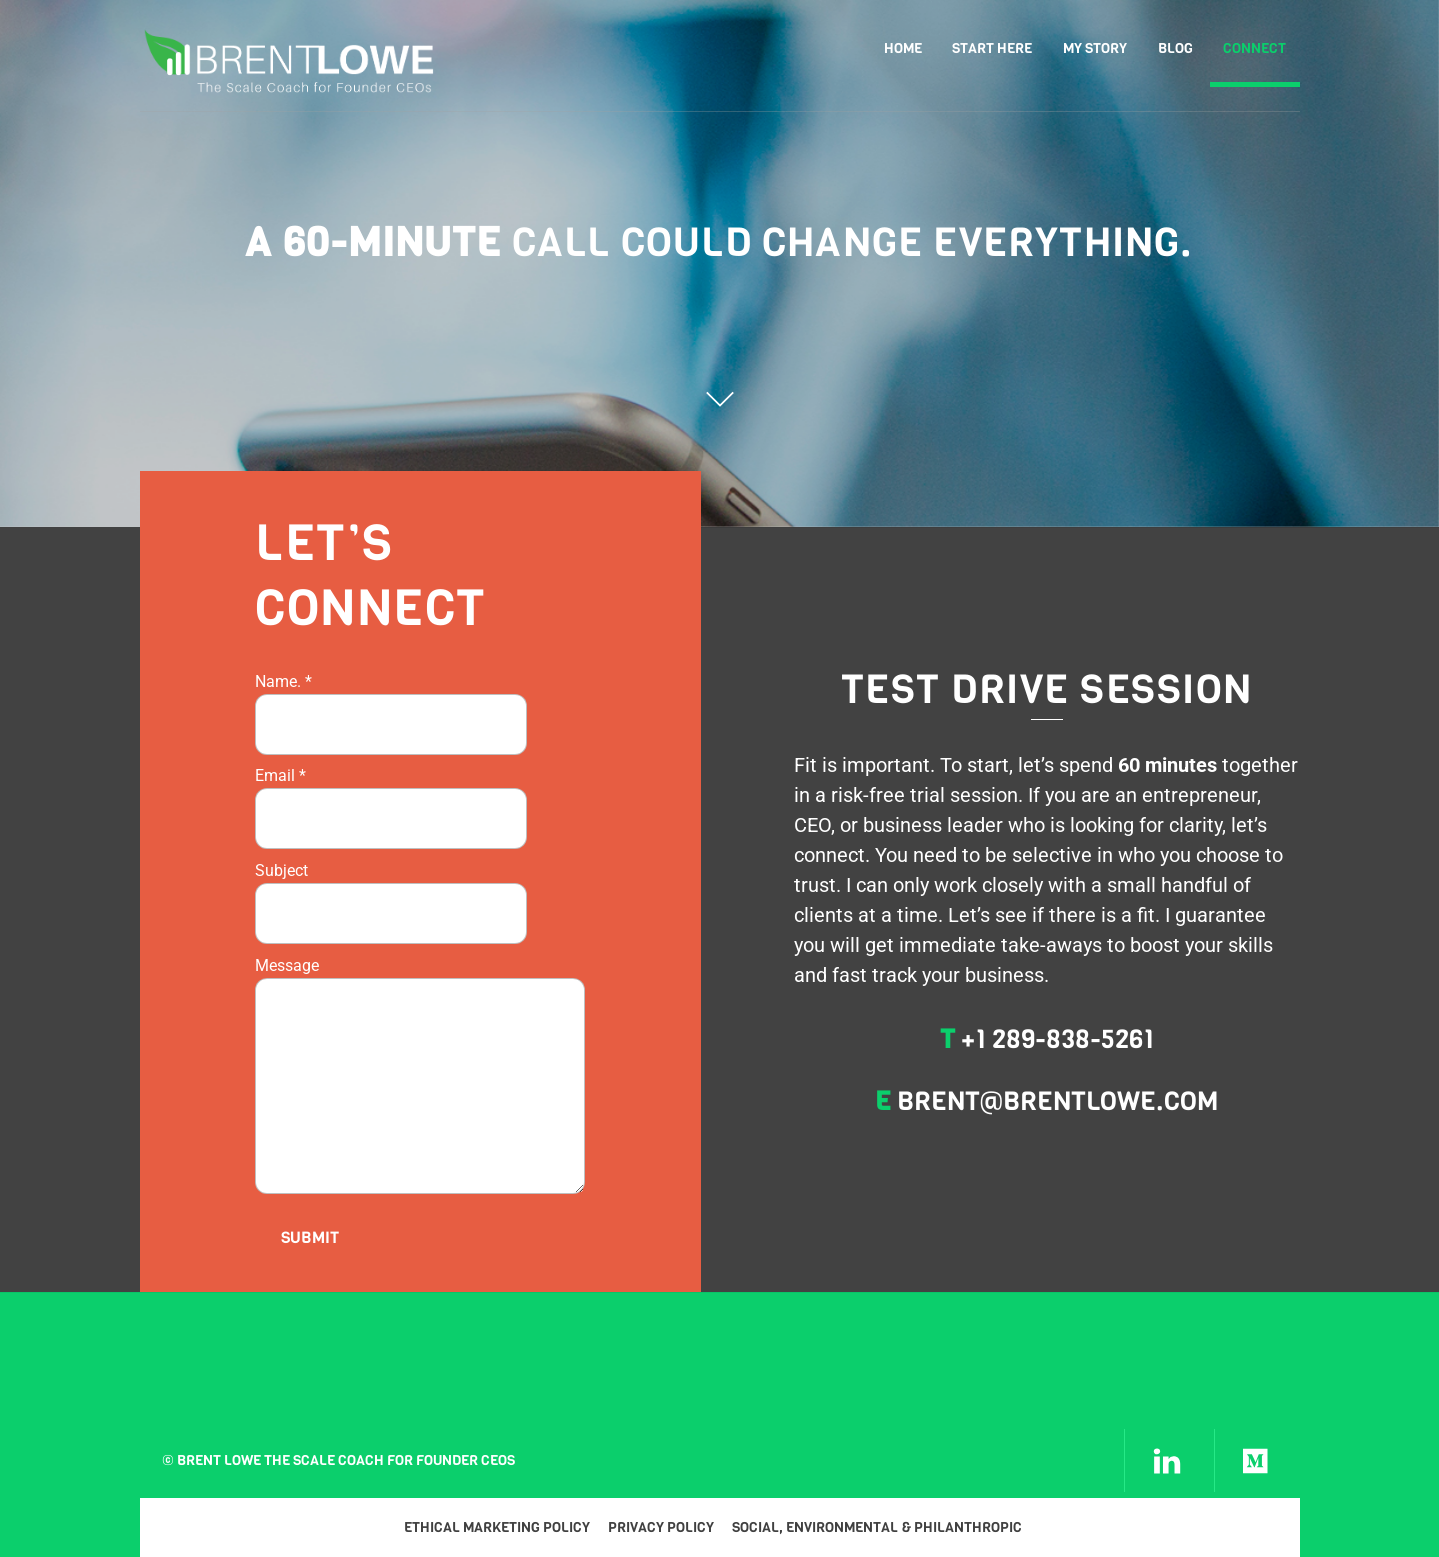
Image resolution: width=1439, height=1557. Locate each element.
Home (903, 48)
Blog (1175, 48)
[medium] (1257, 1460)
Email (280, 775)
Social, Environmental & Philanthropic (877, 1527)
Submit (310, 1237)
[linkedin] (1167, 1460)
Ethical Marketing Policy (497, 1527)
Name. (283, 681)
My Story (1095, 48)
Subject (281, 870)
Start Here (992, 48)
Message (287, 965)
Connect (1254, 48)
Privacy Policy (661, 1527)
